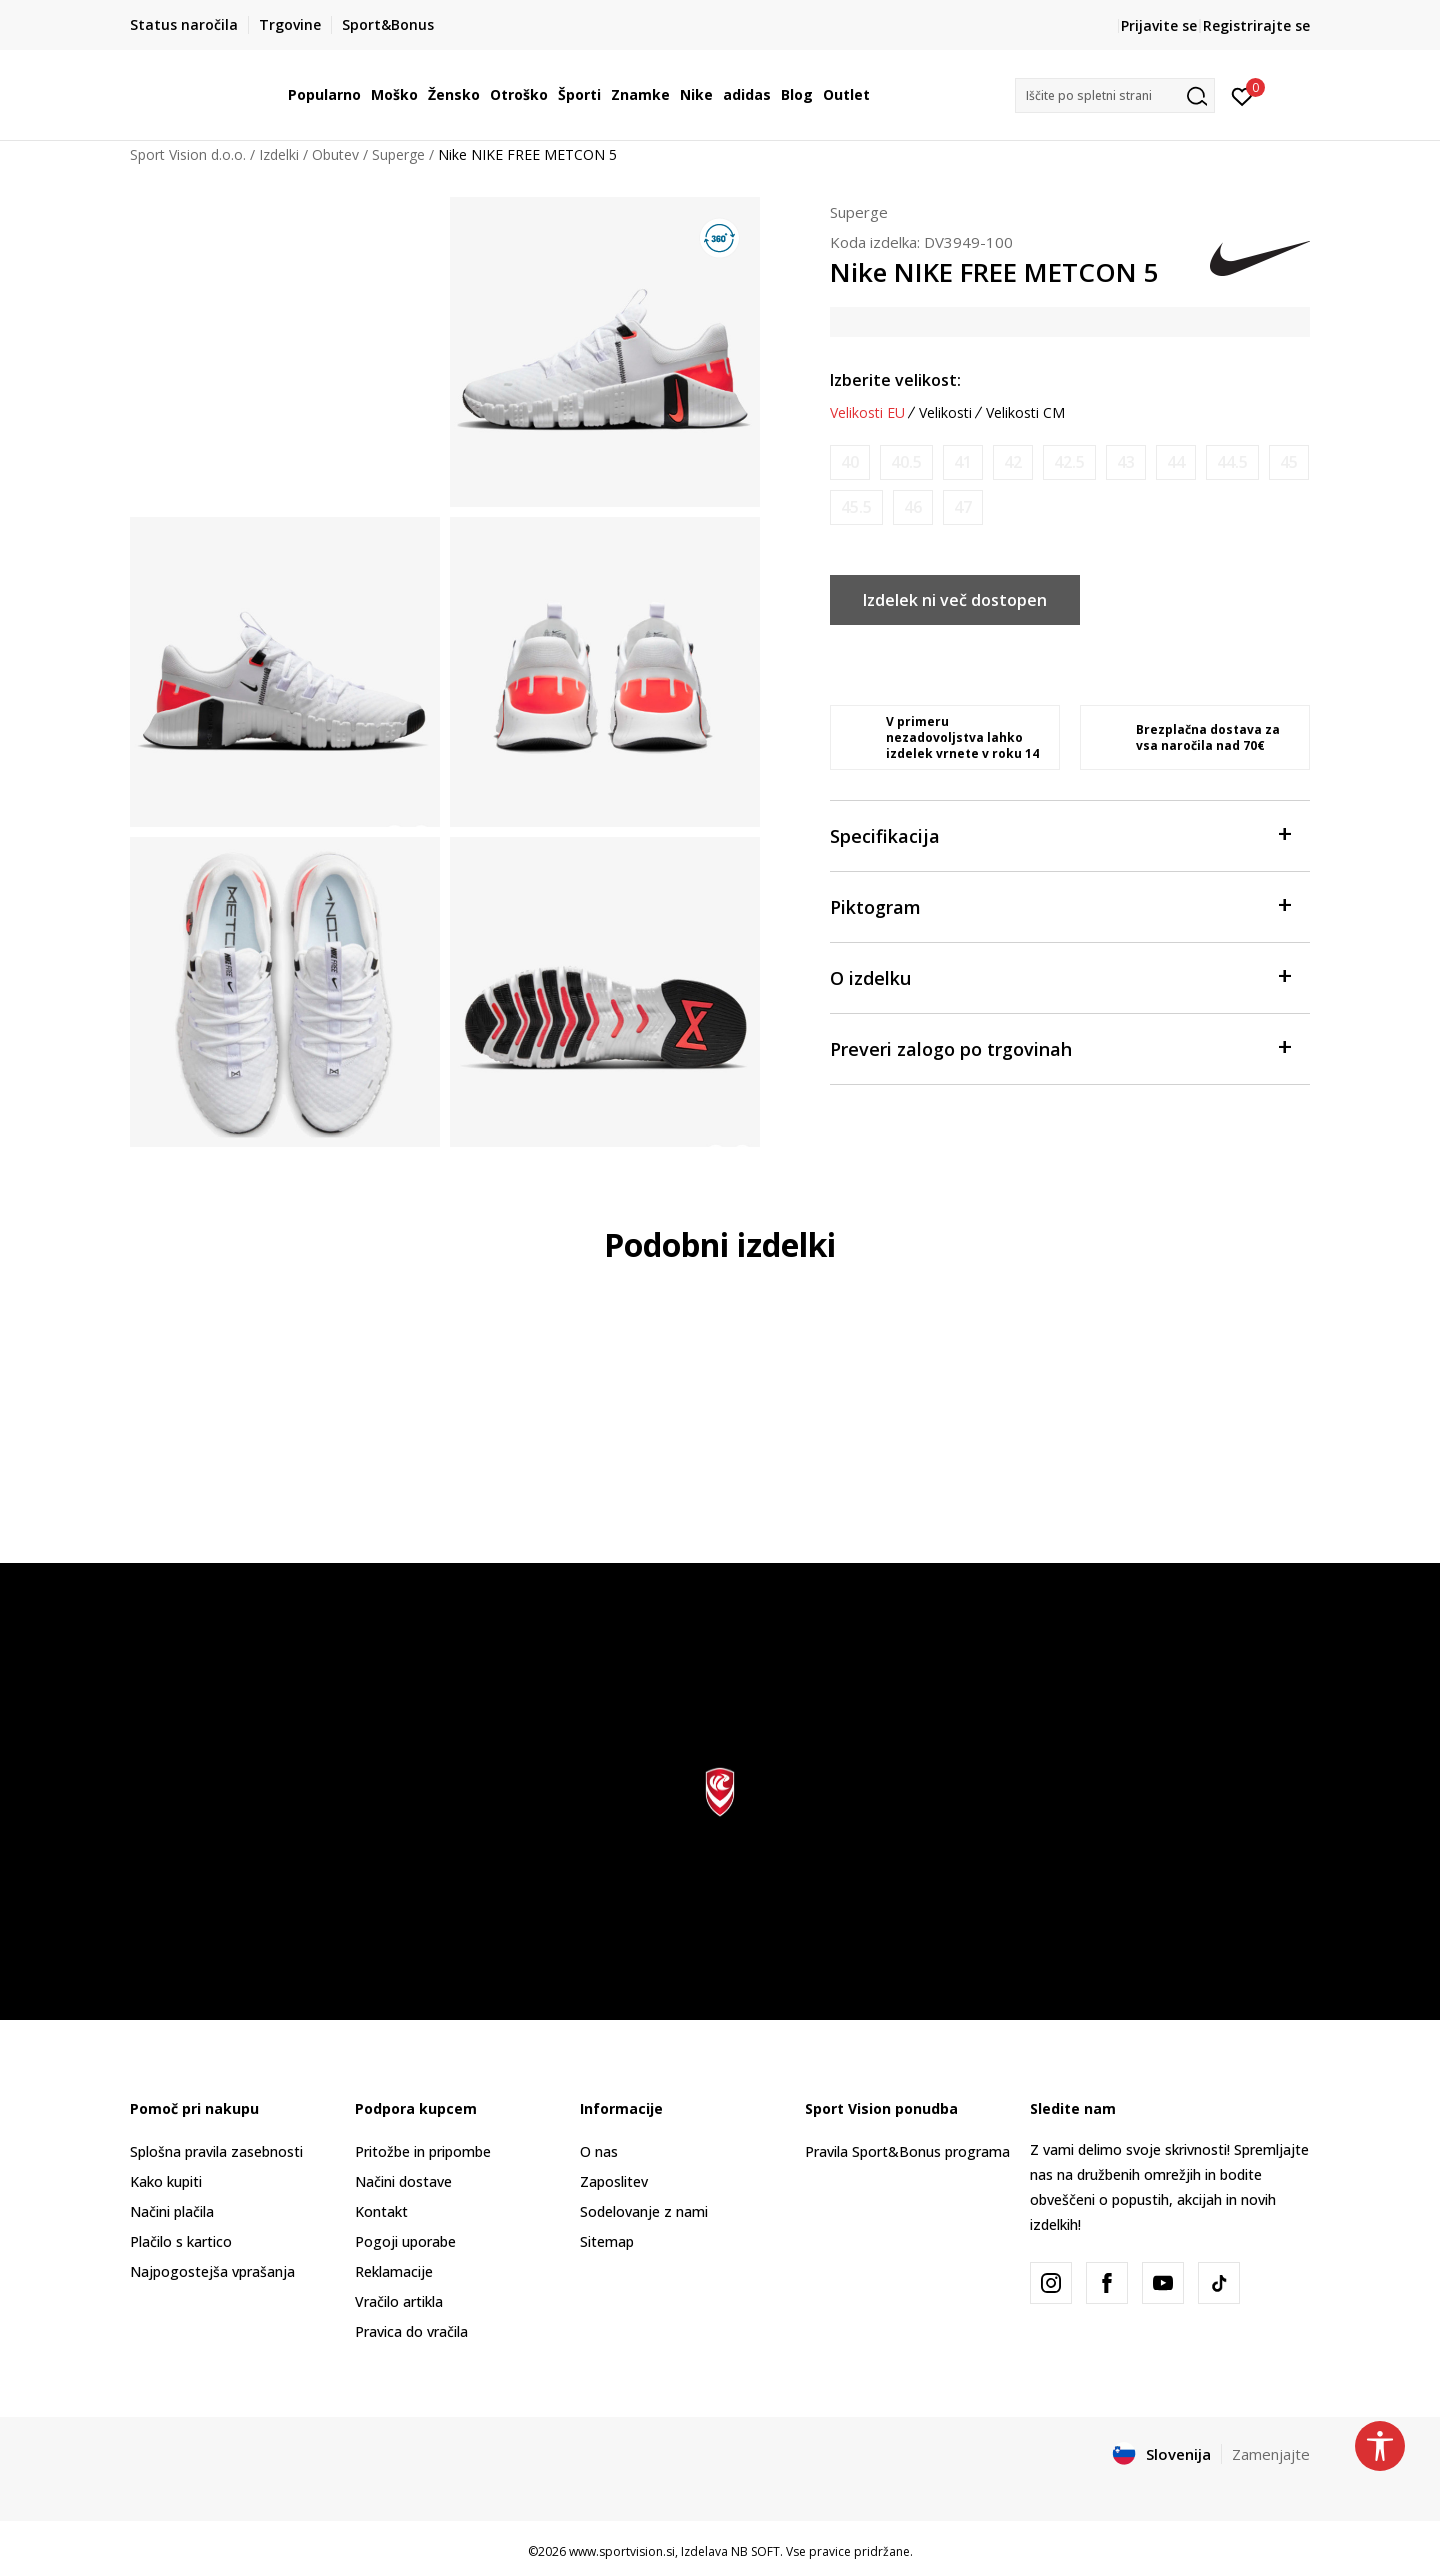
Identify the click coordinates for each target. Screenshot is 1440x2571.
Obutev (335, 154)
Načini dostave (403, 2181)
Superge (398, 154)
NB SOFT (755, 2551)
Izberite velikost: (895, 380)
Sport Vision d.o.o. (188, 154)
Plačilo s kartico (181, 2241)
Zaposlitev (614, 2181)
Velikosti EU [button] (867, 413)
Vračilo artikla (399, 2301)
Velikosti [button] (945, 413)
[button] (1115, 95)
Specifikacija (1060, 834)
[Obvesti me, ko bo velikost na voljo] (850, 462)
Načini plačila (172, 2211)
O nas (599, 2151)
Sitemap (607, 2241)
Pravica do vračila (411, 2331)
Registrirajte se (1256, 25)
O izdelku (1060, 976)
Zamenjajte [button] (1271, 2454)
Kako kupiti (166, 2181)
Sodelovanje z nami (644, 2211)
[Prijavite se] (1242, 95)
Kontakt (381, 2211)
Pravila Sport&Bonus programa (907, 2151)
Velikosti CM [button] (1025, 413)
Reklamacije (394, 2271)
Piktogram (1060, 905)
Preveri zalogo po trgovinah (1060, 1047)
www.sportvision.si (622, 2551)
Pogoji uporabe (405, 2241)
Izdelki (279, 154)
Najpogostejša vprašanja (212, 2271)
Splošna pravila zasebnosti (216, 2151)
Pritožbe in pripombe (423, 2151)
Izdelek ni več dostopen (955, 600)
